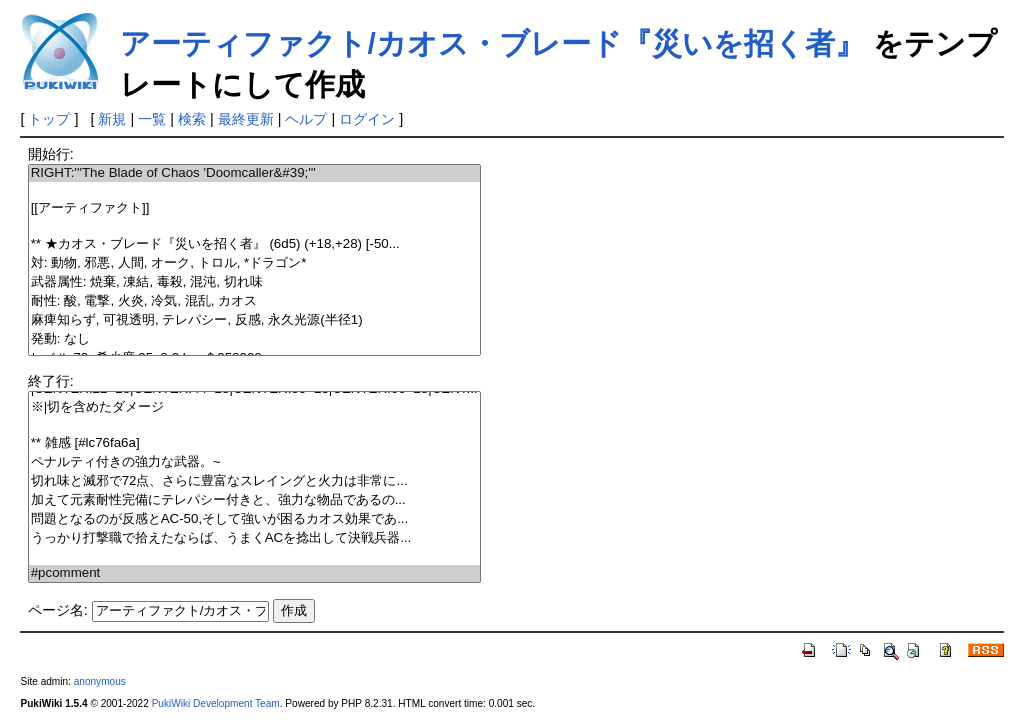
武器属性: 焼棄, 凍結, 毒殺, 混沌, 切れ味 (254, 282)
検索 (192, 119)
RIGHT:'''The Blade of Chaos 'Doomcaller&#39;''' (254, 173)
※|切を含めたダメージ (254, 407)
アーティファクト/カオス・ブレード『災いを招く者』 (492, 43)
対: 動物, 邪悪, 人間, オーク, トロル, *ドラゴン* (254, 263)
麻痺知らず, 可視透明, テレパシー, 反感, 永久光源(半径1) (254, 320)
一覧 (152, 119)
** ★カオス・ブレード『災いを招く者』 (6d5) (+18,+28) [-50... (254, 244)
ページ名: (58, 610)
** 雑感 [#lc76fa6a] (254, 443)
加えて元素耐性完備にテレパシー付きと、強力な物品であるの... (254, 500)
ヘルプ (306, 119)
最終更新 (246, 119)
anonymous (100, 681)
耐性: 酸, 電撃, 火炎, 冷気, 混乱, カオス (254, 301)
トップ (49, 119)
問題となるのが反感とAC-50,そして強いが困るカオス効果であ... (254, 519)
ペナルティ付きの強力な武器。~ (254, 462)
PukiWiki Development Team (216, 703)
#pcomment (254, 573)
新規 (112, 119)
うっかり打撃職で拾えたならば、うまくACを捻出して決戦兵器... (254, 538)
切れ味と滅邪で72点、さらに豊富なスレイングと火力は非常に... (254, 481)
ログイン (367, 119)
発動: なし (254, 339)
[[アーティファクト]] (254, 208)
